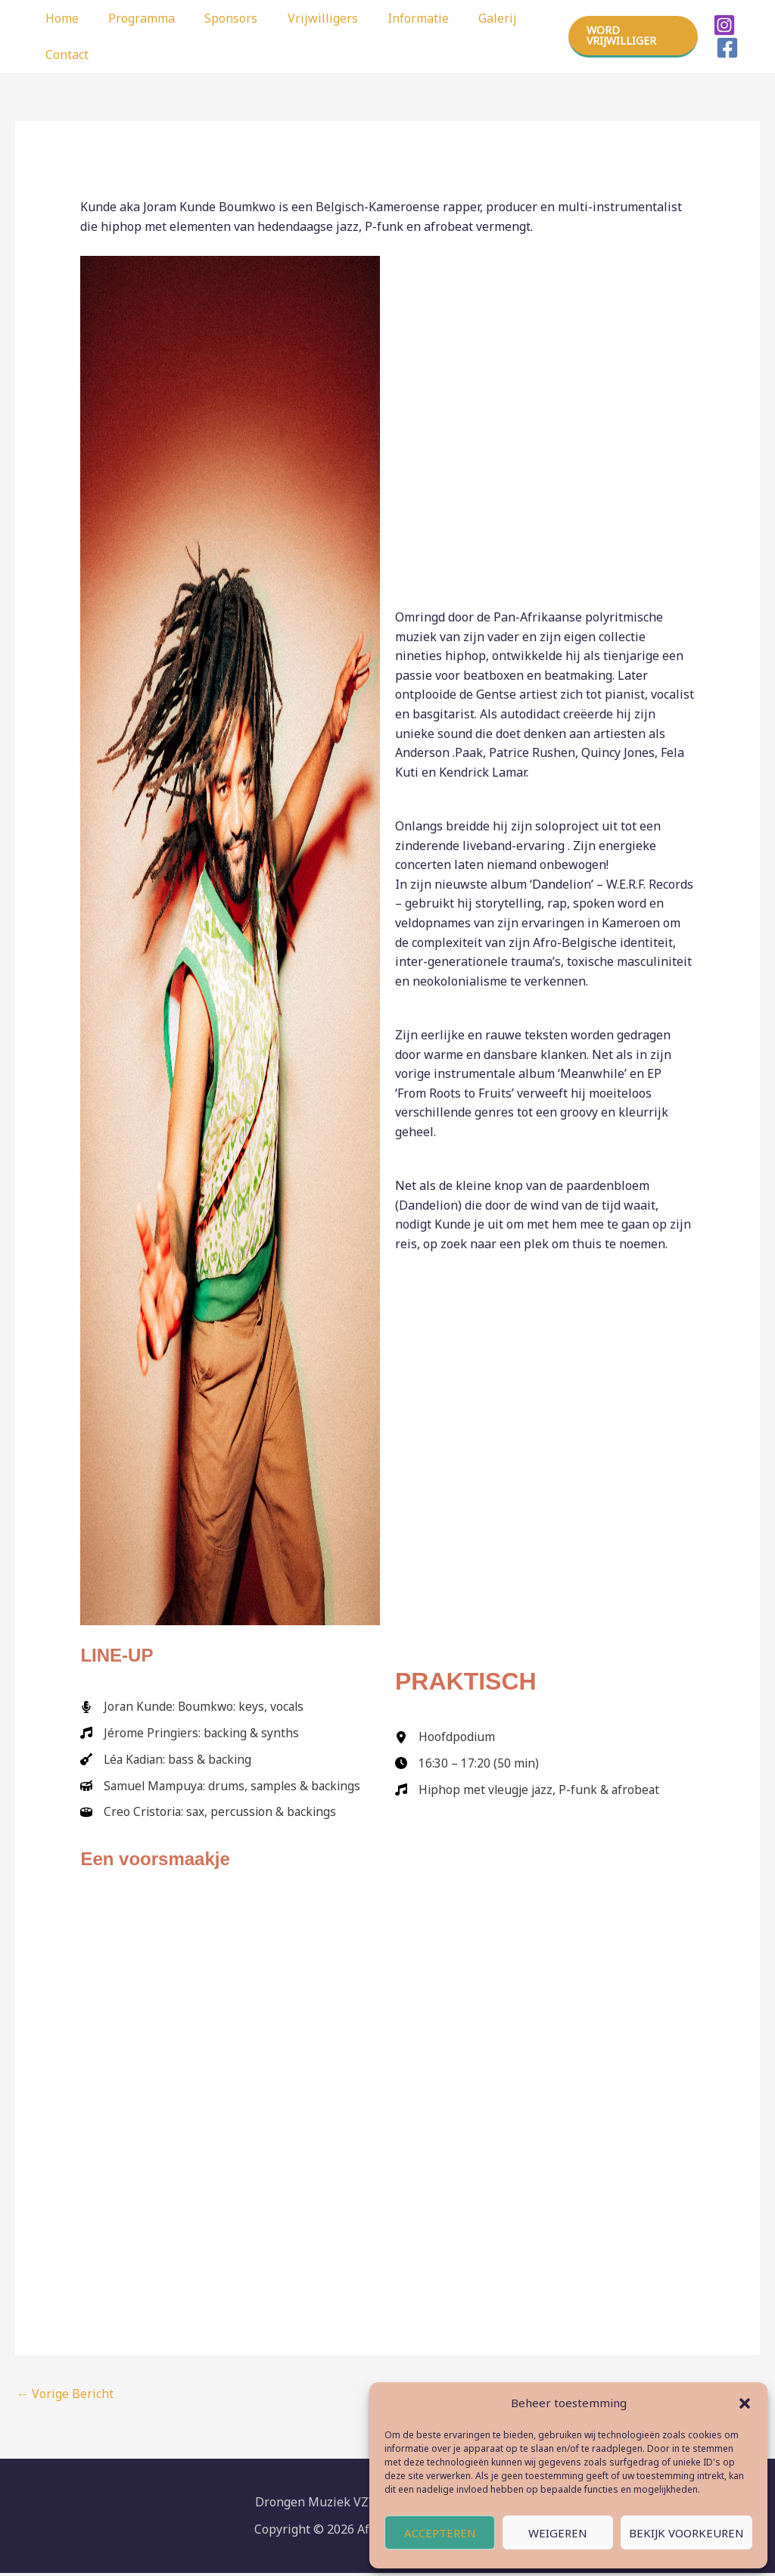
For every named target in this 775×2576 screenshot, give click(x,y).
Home (59, 18)
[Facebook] (725, 47)
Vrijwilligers (303, 18)
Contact (64, 54)
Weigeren (557, 2532)
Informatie (393, 18)
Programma (133, 18)
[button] (744, 2403)
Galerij (467, 18)
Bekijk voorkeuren (686, 2532)
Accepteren (440, 2532)
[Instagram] (722, 25)
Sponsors (217, 18)
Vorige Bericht (65, 2396)
